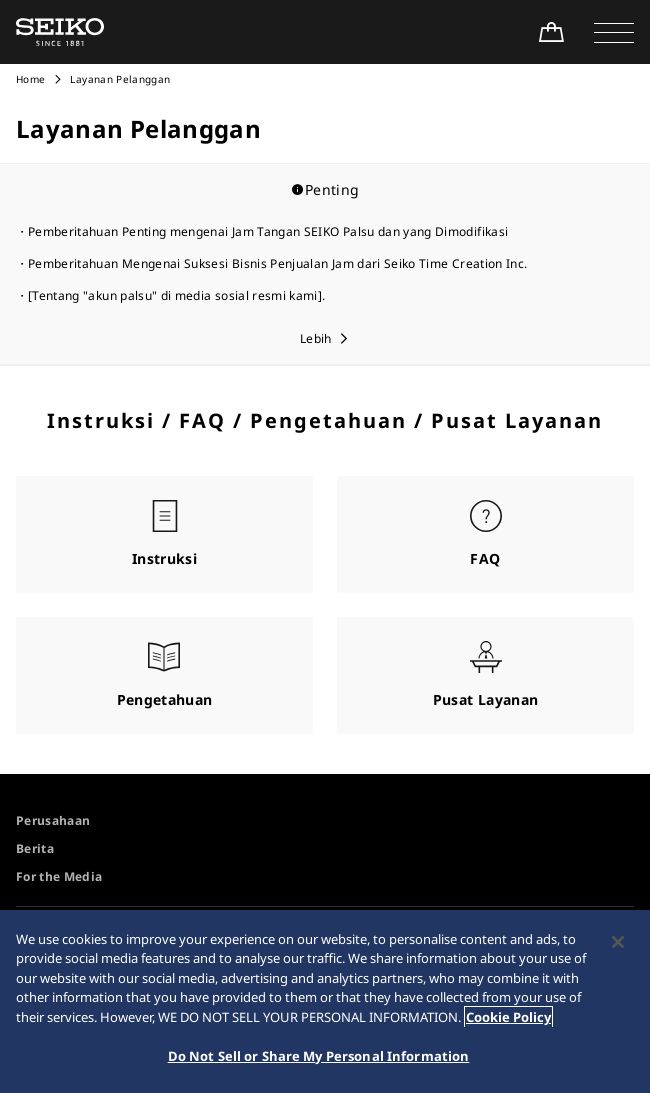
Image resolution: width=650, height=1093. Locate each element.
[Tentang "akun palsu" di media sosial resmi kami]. (177, 295)
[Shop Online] (551, 32)
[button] (614, 32)
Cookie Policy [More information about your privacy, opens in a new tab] (508, 1017)
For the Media (59, 876)
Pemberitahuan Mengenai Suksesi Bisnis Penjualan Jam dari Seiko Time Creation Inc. (277, 263)
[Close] (618, 942)
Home (30, 79)
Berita (35, 848)
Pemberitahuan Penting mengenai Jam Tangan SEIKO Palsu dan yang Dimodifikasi (268, 231)
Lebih (316, 338)
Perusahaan (53, 820)
